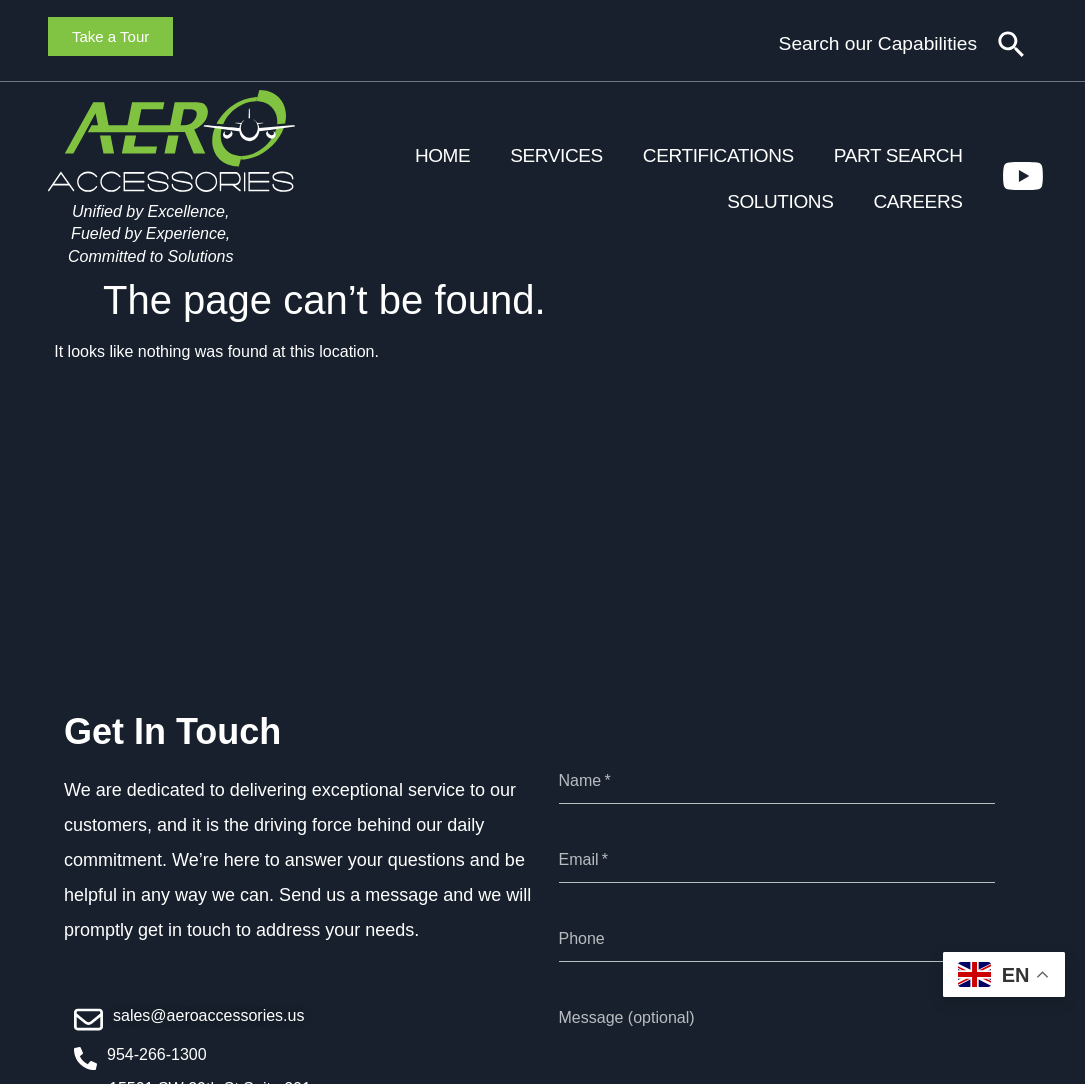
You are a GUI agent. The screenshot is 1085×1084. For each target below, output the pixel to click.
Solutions (780, 201)
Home (442, 155)
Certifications (718, 155)
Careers (917, 201)
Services (556, 155)
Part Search (898, 155)
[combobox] (832, 44)
